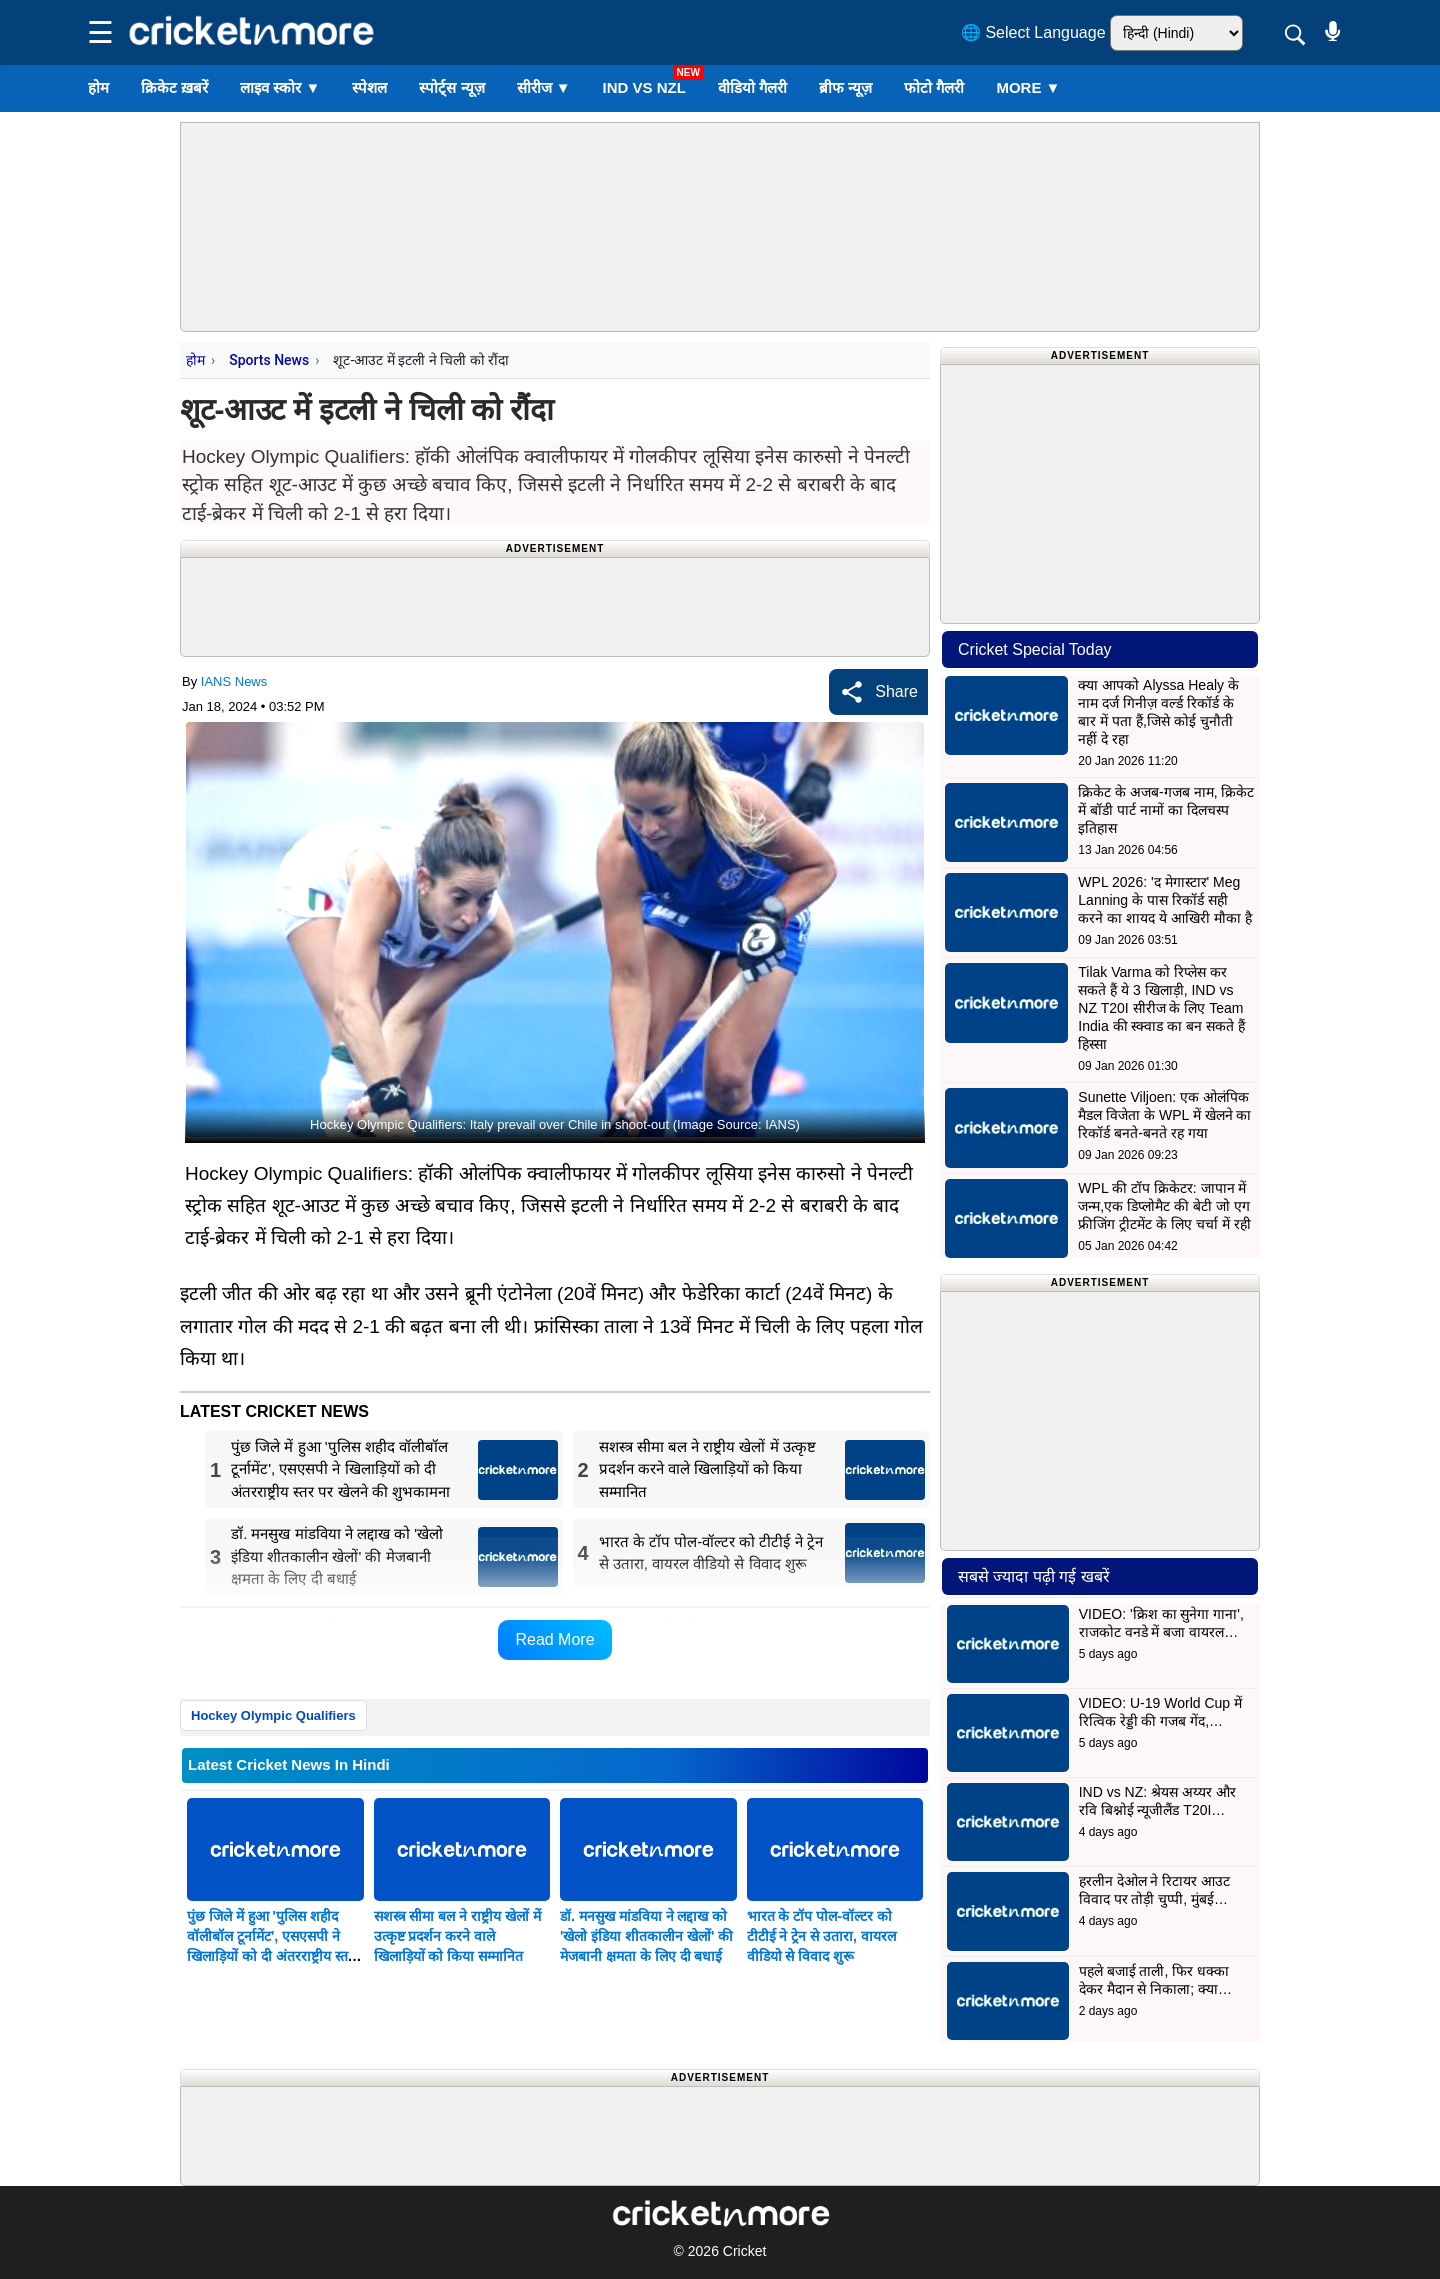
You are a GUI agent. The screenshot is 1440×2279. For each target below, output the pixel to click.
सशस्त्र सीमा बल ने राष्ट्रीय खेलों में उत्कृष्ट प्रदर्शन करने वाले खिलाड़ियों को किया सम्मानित (457, 1936)
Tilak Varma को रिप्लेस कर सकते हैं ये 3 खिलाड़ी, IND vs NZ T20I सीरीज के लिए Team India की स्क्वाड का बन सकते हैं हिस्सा (1161, 1008)
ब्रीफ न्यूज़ (845, 87)
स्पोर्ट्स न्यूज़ (451, 87)
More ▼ (1028, 87)
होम (98, 87)
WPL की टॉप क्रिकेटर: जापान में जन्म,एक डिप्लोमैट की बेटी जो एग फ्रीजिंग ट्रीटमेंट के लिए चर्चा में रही (1164, 1206)
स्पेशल (369, 87)
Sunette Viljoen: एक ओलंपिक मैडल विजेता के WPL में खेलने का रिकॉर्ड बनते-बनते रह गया (1164, 1115)
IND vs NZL (644, 87)
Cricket (745, 2251)
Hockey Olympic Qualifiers (273, 1715)
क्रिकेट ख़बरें (174, 87)
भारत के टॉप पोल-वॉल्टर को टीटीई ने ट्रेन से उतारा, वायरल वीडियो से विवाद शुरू (821, 1936)
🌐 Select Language (1033, 32)
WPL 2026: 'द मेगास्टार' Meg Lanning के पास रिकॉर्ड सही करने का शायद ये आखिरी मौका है (1164, 900)
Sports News (269, 360)
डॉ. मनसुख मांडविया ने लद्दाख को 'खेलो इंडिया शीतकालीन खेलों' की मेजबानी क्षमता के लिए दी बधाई (646, 1936)
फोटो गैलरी (934, 87)
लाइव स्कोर (280, 87)
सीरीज (544, 87)
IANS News (234, 681)
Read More (554, 1639)
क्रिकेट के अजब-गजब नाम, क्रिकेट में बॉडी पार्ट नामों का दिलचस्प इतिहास (1166, 810)
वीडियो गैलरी (752, 87)
